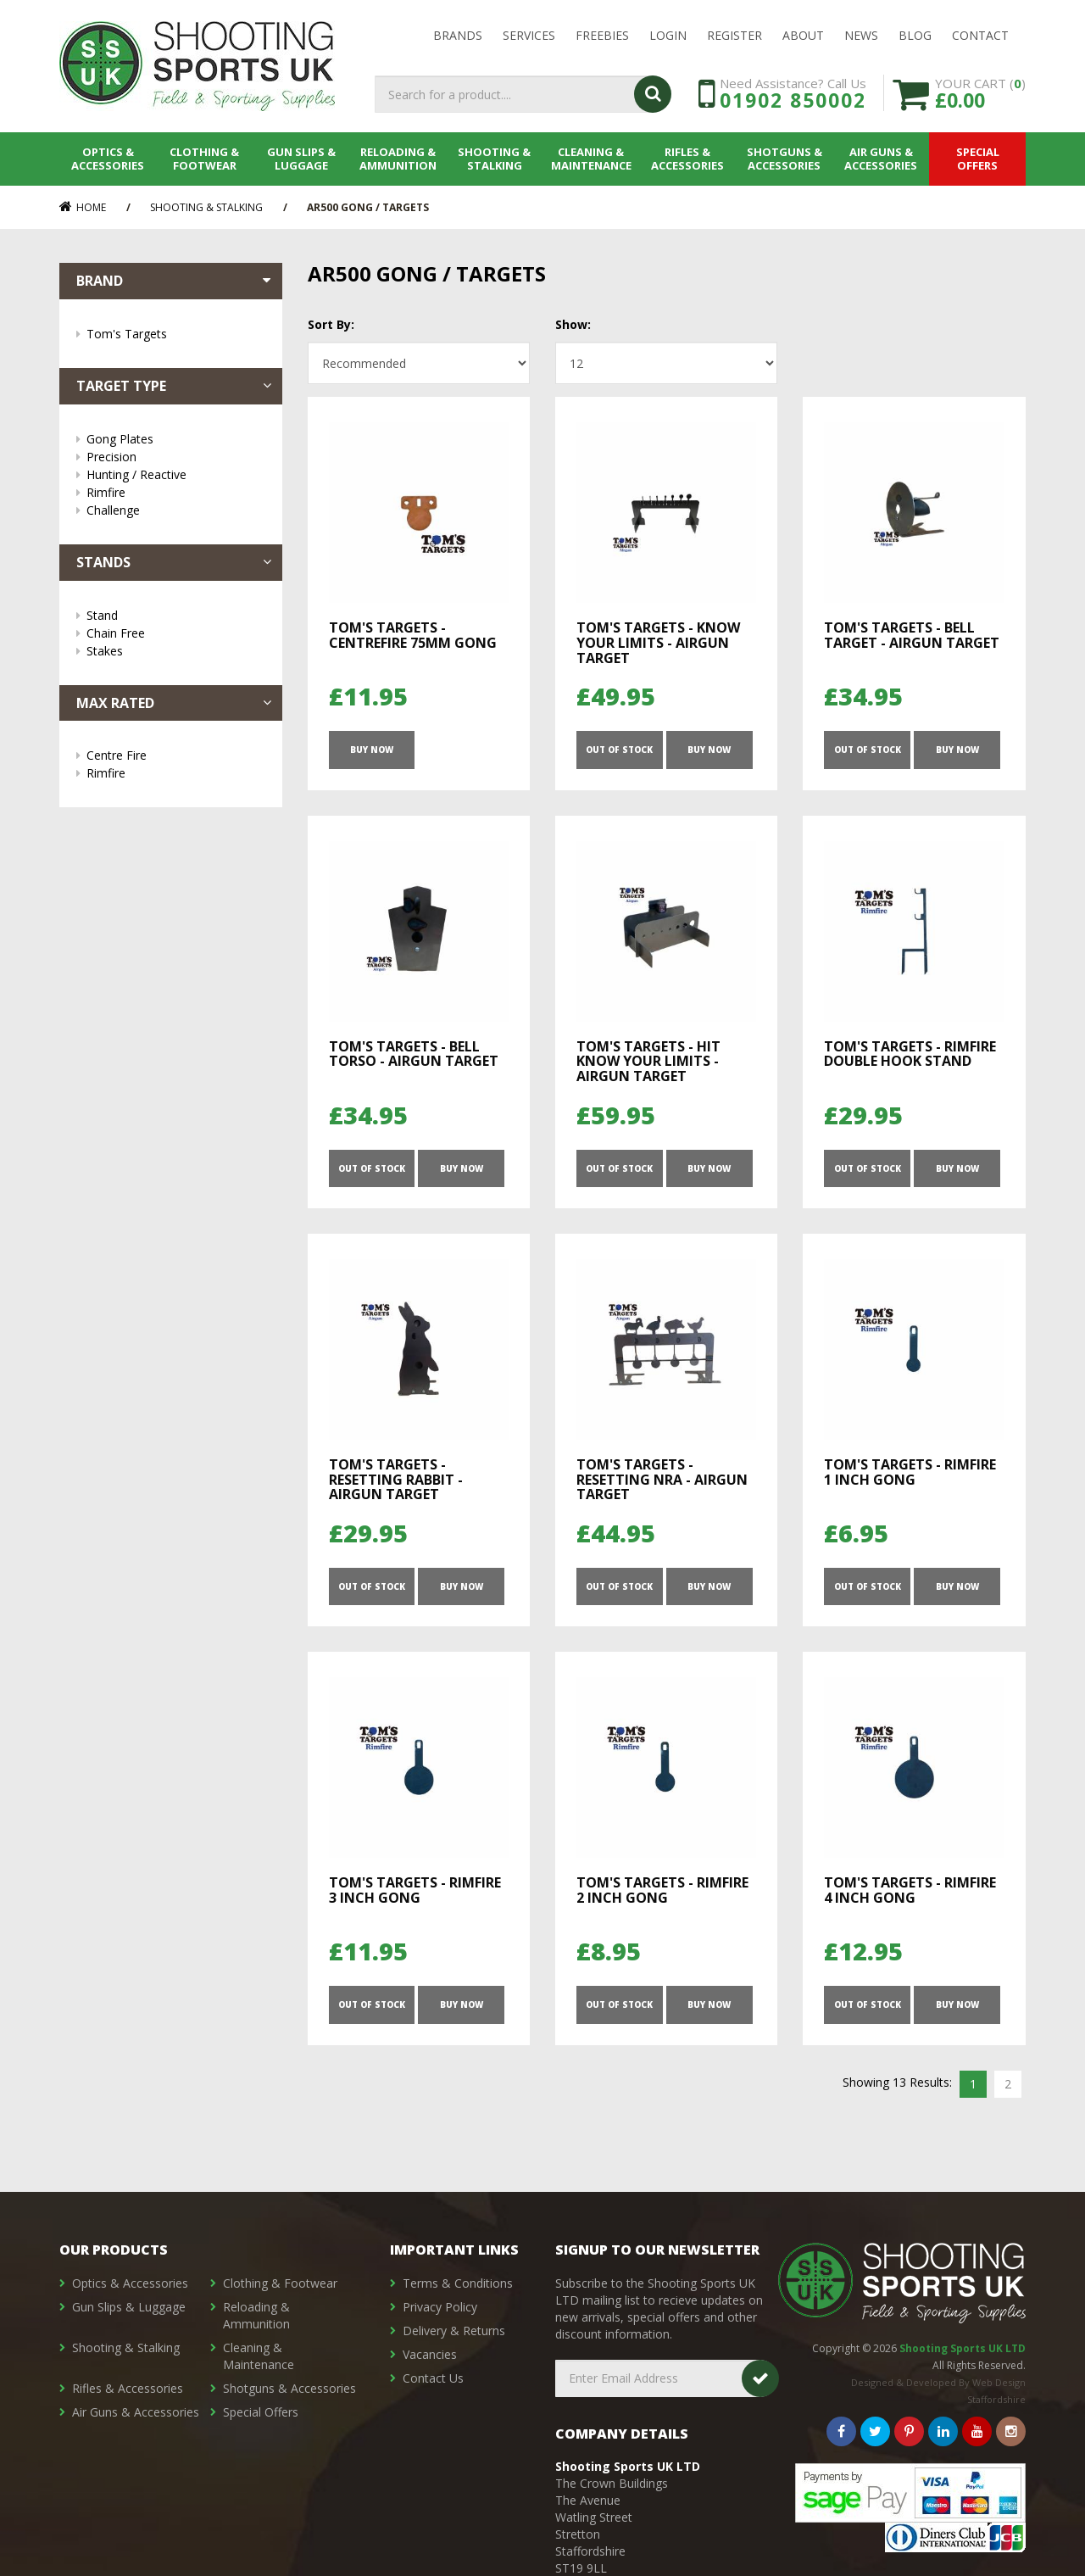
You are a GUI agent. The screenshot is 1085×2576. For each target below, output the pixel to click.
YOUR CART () (980, 93)
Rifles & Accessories (687, 158)
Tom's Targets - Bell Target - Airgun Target (911, 635)
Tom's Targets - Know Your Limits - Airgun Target (658, 642)
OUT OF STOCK (619, 750)
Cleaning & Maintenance (591, 158)
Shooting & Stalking (494, 158)
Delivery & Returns (454, 2330)
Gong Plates (175, 439)
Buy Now (371, 750)
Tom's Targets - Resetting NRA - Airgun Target (662, 1479)
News (861, 35)
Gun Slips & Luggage (301, 158)
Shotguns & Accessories (784, 158)
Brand (175, 280)
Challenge (175, 510)
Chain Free (175, 633)
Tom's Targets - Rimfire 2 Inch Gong (662, 1890)
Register (734, 35)
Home (82, 207)
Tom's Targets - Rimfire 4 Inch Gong (910, 1890)
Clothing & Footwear (204, 158)
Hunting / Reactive (175, 474)
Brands (457, 35)
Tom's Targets (175, 334)
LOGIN (668, 35)
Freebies (602, 35)
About (803, 35)
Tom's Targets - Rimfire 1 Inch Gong (910, 1472)
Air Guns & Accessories (880, 158)
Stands (175, 562)
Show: (573, 324)
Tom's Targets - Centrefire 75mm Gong (413, 635)
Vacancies (430, 2354)
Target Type (175, 385)
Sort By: (331, 324)
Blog (915, 35)
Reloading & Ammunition (398, 158)
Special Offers (977, 158)
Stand (175, 615)
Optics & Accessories (107, 158)
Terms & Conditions (458, 2283)
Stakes (175, 651)
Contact (980, 35)
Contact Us (433, 2378)
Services (529, 35)
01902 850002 (793, 100)
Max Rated (175, 703)
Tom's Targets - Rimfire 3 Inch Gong (415, 1890)
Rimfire (175, 492)
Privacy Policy (440, 2307)
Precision (175, 457)
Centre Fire (175, 755)
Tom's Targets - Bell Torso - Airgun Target (413, 1054)
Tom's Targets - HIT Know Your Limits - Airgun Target (648, 1061)
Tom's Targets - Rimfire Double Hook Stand (910, 1054)
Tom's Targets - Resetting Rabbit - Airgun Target (396, 1479)
